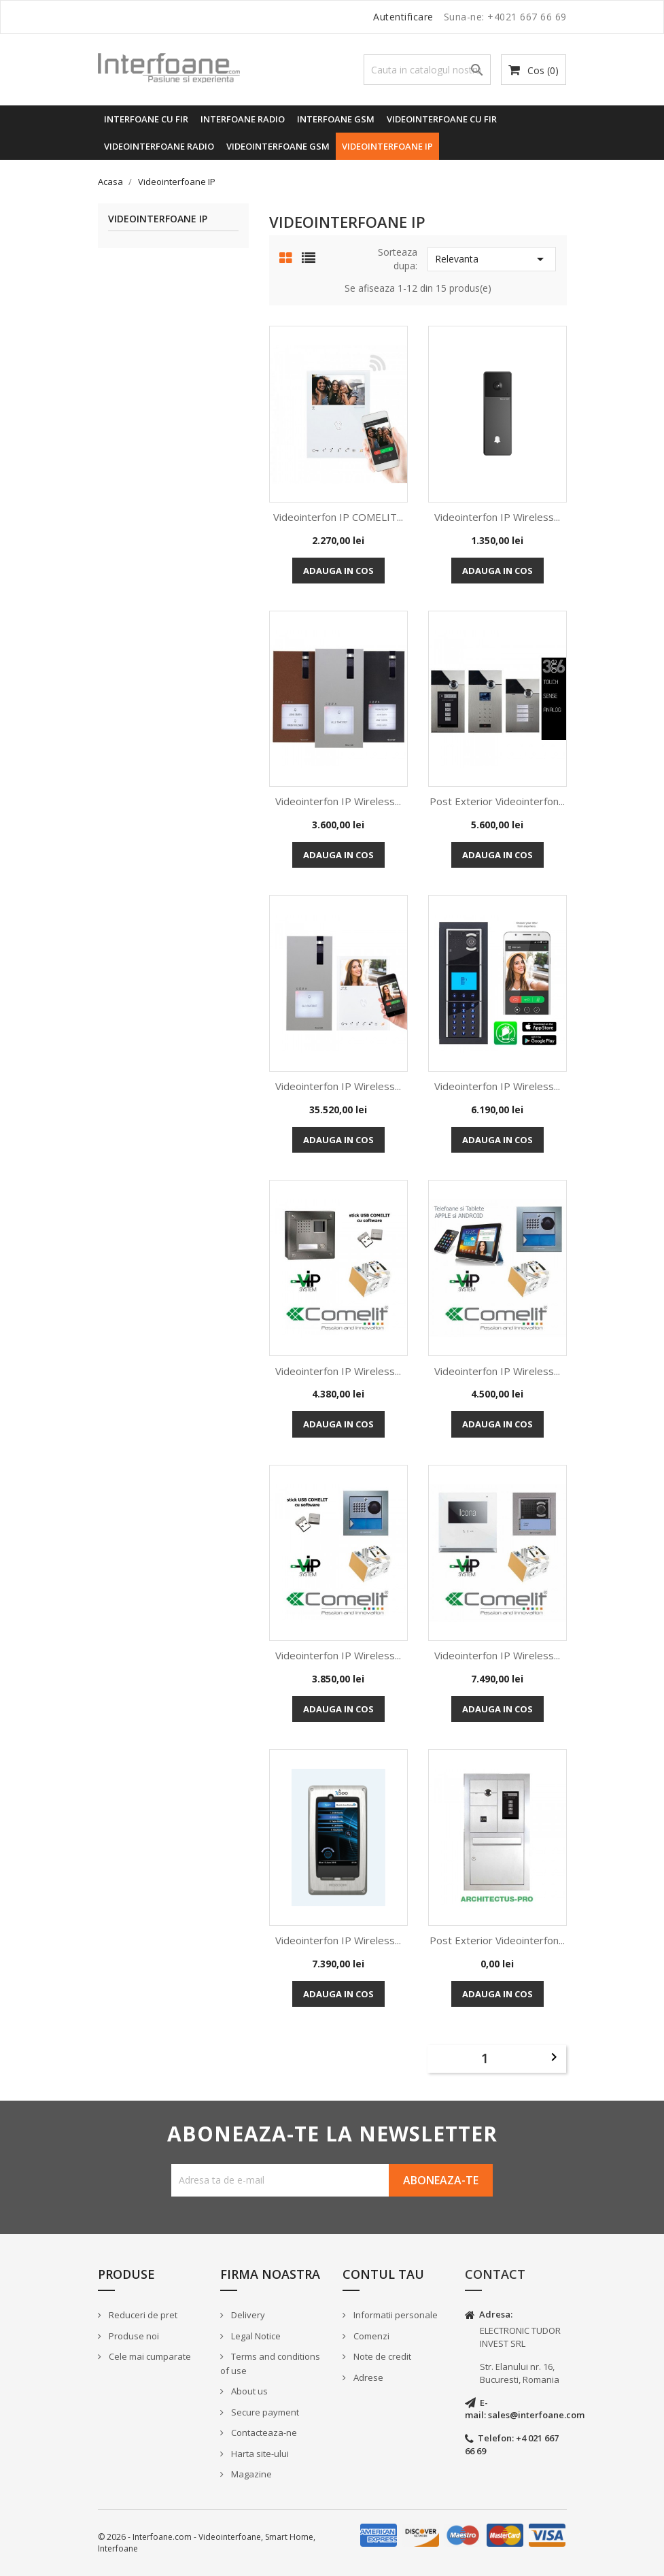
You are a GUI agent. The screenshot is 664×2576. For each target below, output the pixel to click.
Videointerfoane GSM (278, 146)
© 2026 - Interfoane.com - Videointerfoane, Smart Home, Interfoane (206, 2542)
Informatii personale (394, 2315)
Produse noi (133, 2336)
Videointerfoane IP (387, 146)
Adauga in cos (338, 570)
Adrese (367, 2377)
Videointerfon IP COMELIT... (338, 517)
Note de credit (381, 2356)
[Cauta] (427, 69)
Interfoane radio (242, 119)
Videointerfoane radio (159, 146)
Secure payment (264, 2412)
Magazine (250, 2474)
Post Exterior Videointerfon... (497, 801)
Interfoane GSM (335, 119)
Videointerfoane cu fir (442, 119)
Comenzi (370, 2336)
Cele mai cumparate (149, 2356)
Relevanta (491, 259)
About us (248, 2391)
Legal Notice (255, 2336)
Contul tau (383, 2274)
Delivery (247, 2315)
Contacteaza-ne (263, 2432)
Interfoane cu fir (146, 119)
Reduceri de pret (142, 2315)
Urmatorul (554, 2057)
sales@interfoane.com (536, 2415)
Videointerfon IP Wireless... (497, 517)
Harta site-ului (259, 2453)
